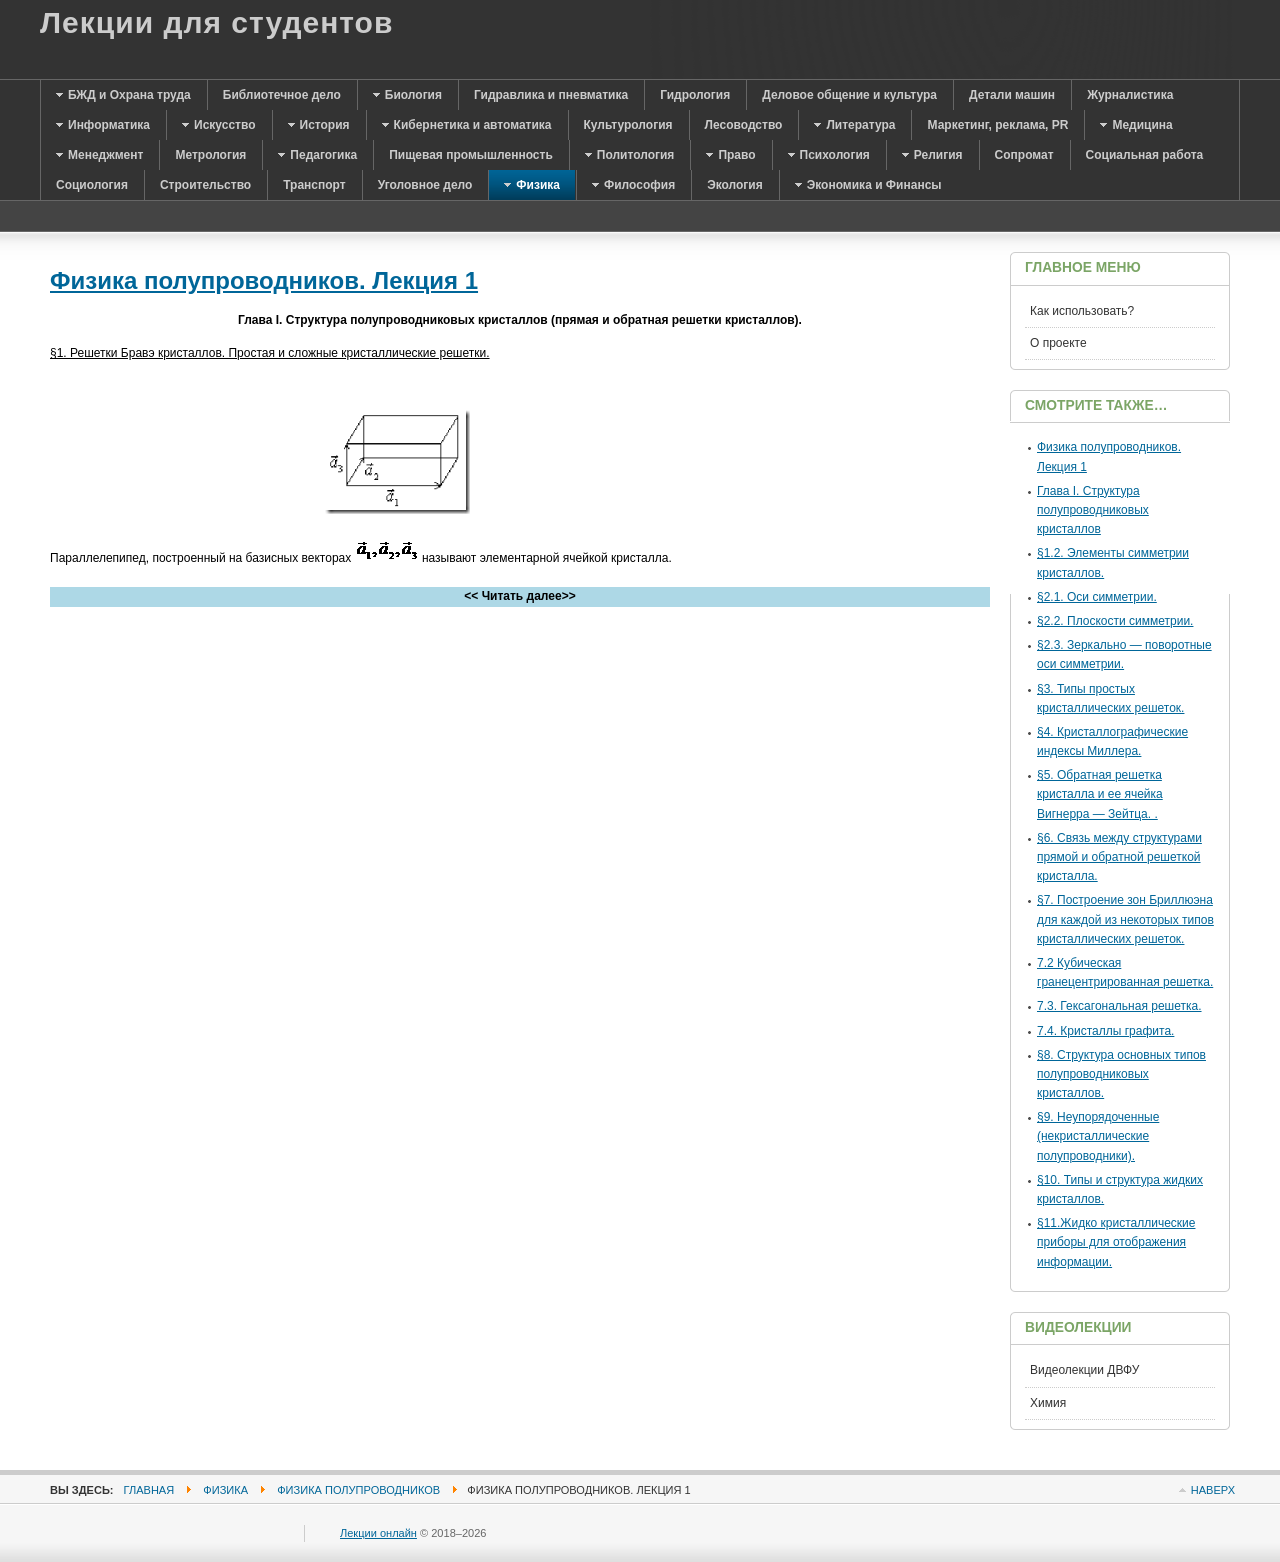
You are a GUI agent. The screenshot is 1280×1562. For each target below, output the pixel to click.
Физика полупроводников (358, 1490)
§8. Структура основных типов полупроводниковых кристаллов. (1121, 1074)
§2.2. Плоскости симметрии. (1115, 621)
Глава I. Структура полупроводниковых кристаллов (1093, 510)
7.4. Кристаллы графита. (1105, 1031)
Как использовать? (1082, 311)
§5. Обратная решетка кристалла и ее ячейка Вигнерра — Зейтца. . (1100, 794)
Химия (1048, 1403)
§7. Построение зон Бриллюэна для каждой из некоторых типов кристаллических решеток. (1125, 919)
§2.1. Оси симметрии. (1097, 597)
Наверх (1213, 1490)
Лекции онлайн (378, 1533)
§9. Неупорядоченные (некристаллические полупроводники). (1098, 1136)
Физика (225, 1490)
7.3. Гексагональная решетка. (1119, 1006)
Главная (149, 1490)
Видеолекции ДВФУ (1084, 1370)
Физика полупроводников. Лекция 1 (264, 280)
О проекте (1058, 343)
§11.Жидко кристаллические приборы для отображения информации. (1116, 1242)
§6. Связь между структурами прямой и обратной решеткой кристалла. (1119, 857)
